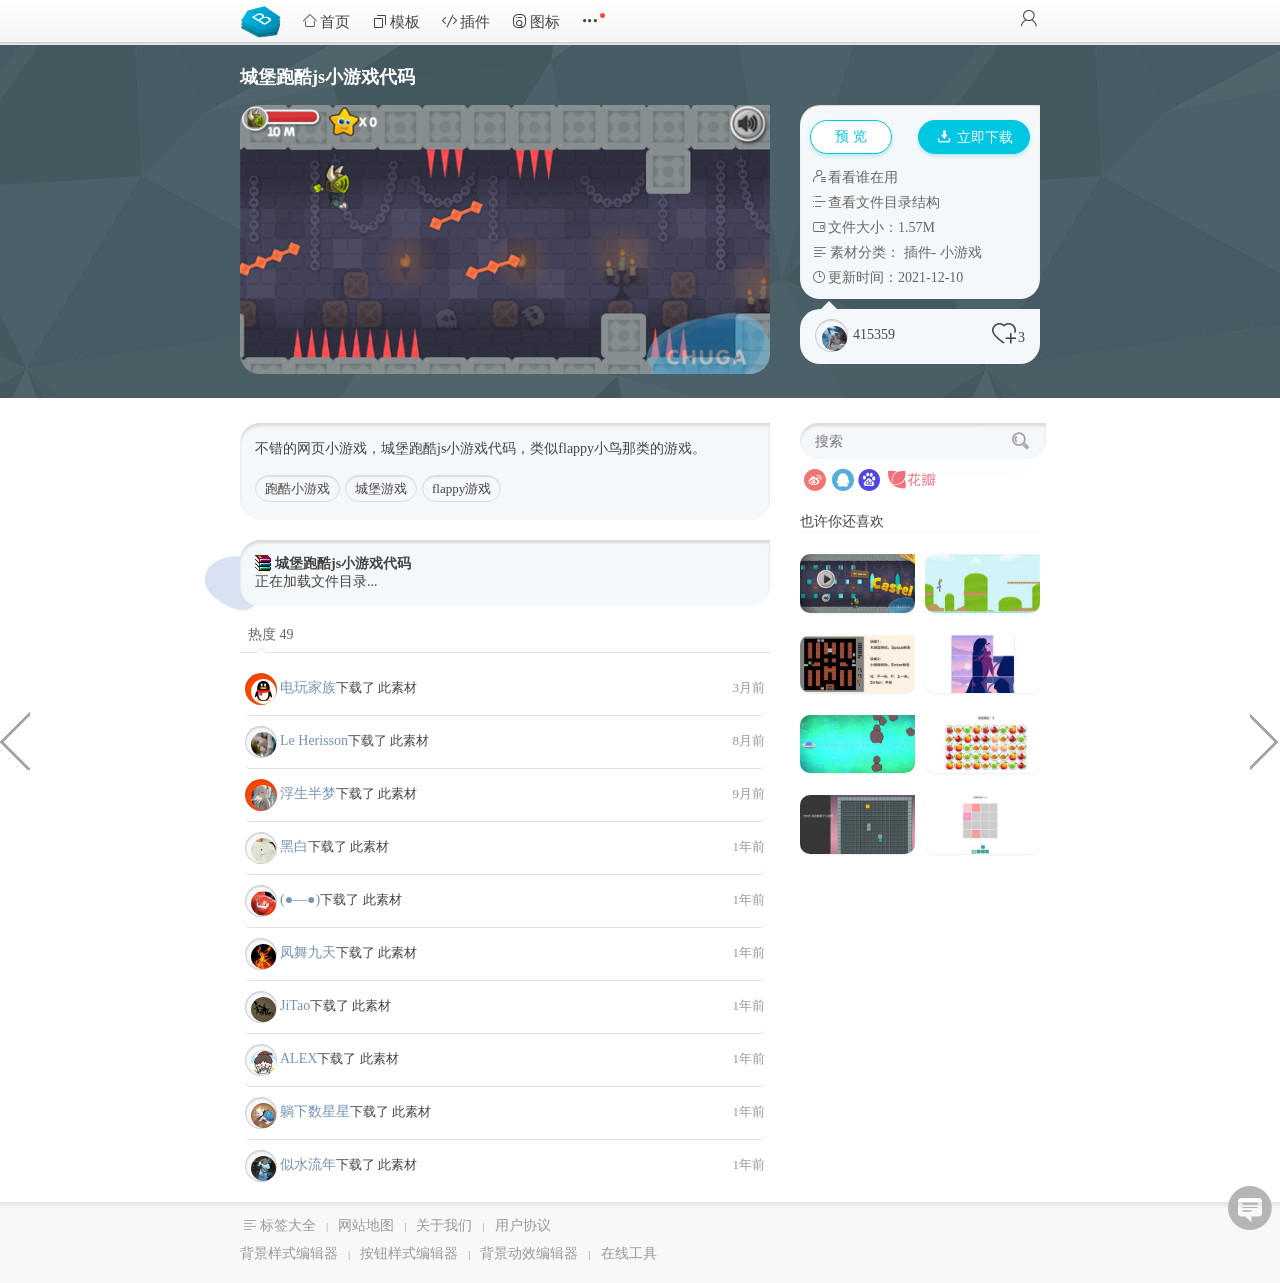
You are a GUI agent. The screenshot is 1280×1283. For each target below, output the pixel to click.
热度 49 (271, 634)
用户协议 (523, 1225)
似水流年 (308, 1164)
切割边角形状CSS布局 (1265, 740)
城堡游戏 (381, 488)
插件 (466, 21)
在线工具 (629, 1253)
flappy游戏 (461, 488)
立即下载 (975, 137)
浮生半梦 (308, 793)
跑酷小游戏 (297, 488)
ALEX (298, 1058)
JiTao (295, 1005)
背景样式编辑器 (289, 1253)
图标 (536, 21)
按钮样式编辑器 (409, 1253)
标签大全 (288, 1225)
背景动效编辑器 (529, 1253)
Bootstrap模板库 (265, 20)
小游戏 (961, 252)
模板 (396, 21)
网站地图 (366, 1225)
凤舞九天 (308, 952)
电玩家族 (308, 687)
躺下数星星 (315, 1111)
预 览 (851, 136)
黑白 (294, 846)
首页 (326, 21)
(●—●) (300, 899)
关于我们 (444, 1225)
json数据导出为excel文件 (15, 740)
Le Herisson (314, 740)
